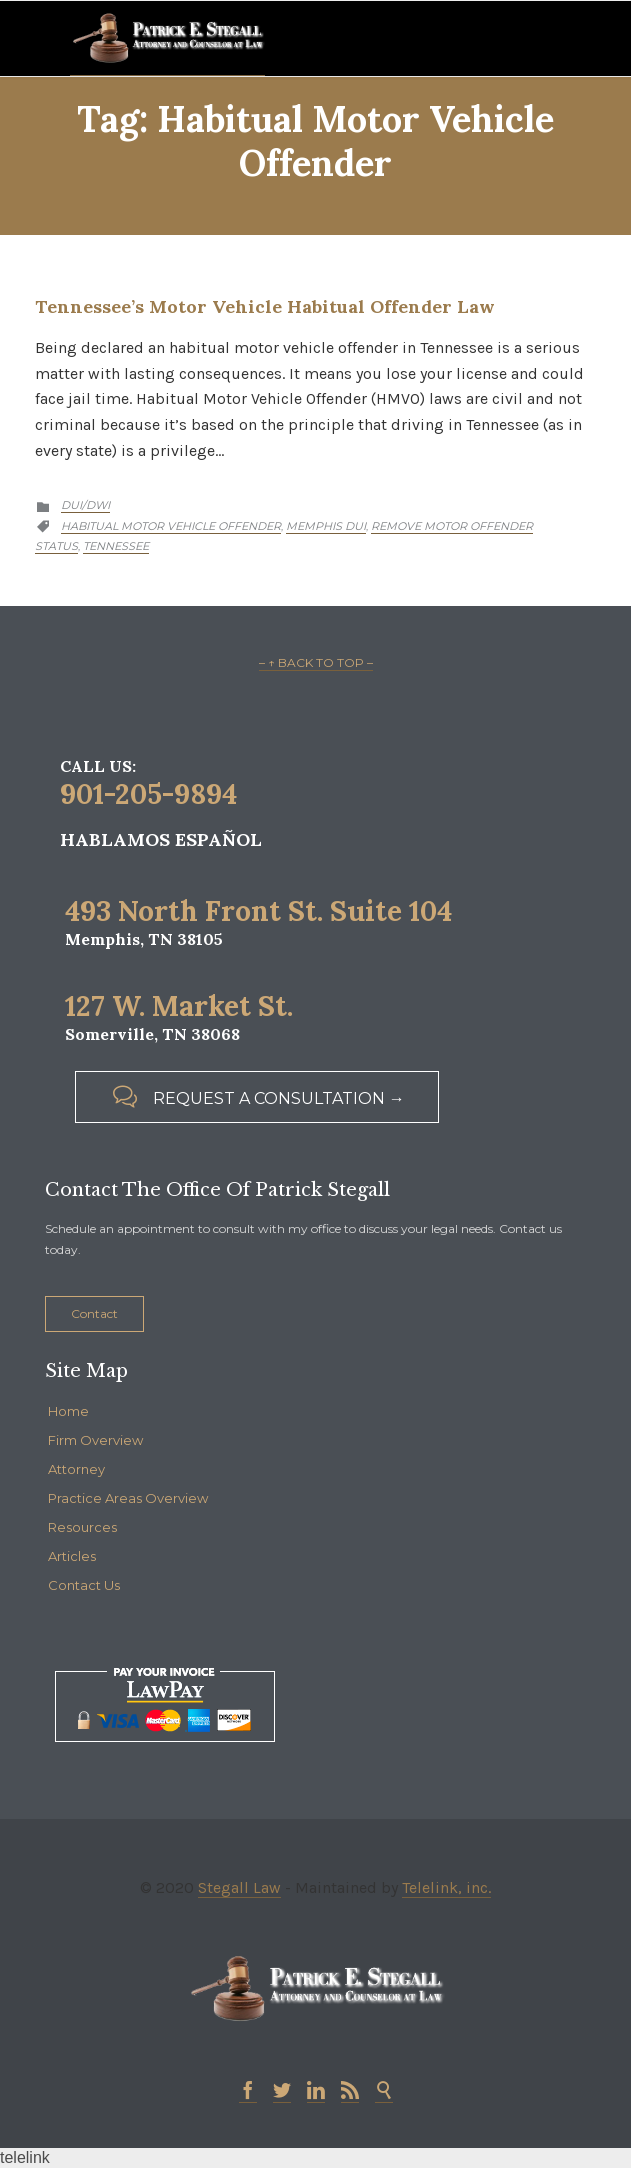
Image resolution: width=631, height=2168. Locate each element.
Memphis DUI (326, 526)
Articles (72, 1556)
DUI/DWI (85, 505)
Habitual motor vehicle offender (171, 526)
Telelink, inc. (446, 1887)
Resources (82, 1527)
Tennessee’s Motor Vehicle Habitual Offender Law (265, 306)
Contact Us (84, 1585)
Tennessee (116, 546)
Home (68, 1411)
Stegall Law (239, 1887)
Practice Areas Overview (128, 1498)
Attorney (76, 1469)
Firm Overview (95, 1440)
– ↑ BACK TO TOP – (316, 662)
